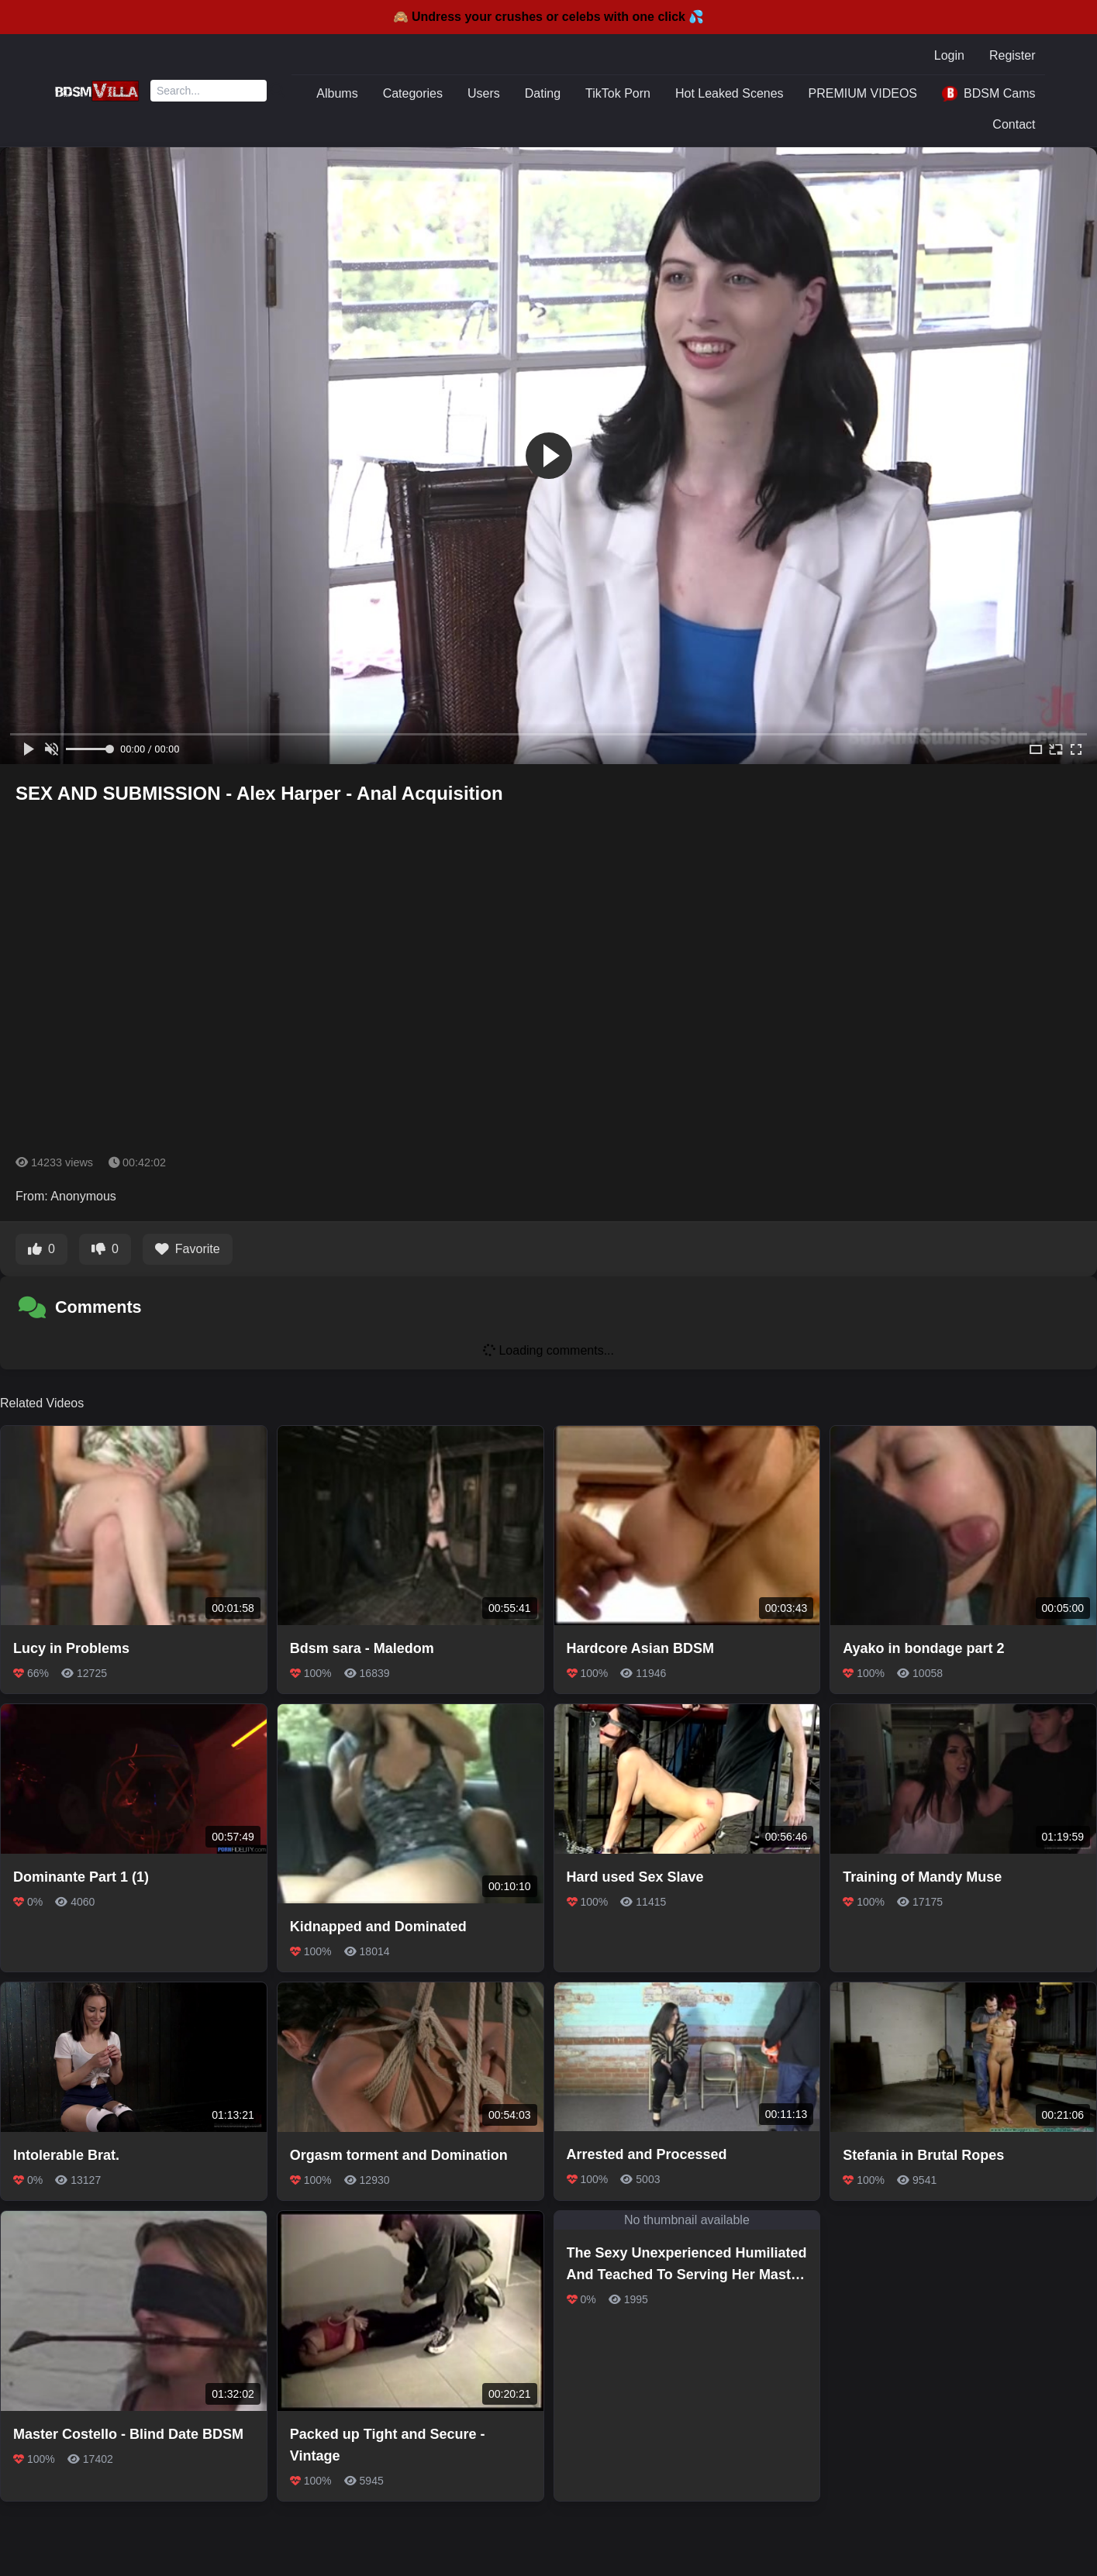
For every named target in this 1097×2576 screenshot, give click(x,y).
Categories (413, 93)
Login (949, 55)
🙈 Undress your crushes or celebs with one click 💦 (549, 16)
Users (483, 93)
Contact (1013, 124)
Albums (336, 93)
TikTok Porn (617, 93)
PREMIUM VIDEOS (863, 93)
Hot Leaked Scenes (729, 93)
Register (1012, 55)
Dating (543, 93)
